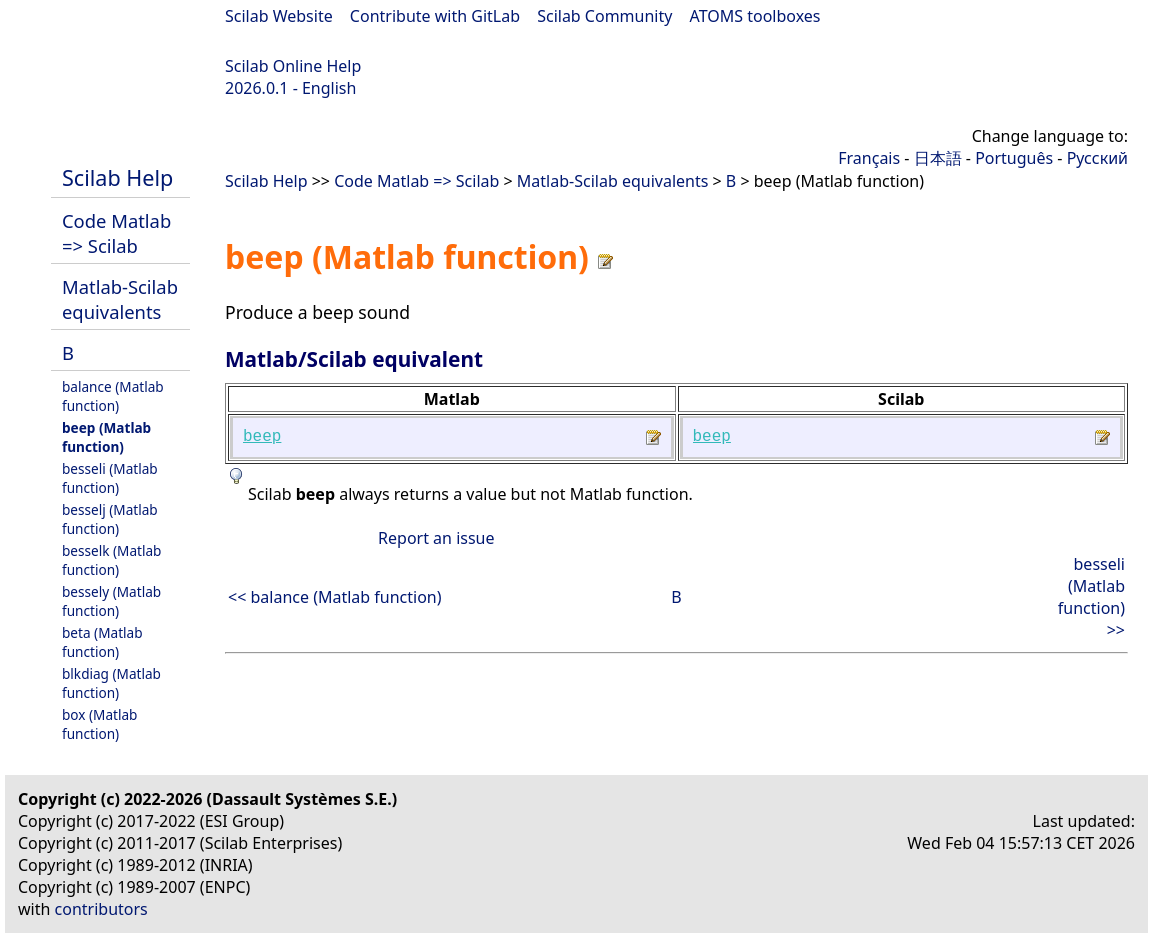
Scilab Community (604, 16)
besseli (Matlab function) (110, 478)
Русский (1097, 158)
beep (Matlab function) (106, 437)
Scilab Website (279, 16)
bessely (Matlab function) (111, 601)
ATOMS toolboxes (755, 16)
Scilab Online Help (293, 66)
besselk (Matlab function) (111, 560)
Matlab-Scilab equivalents (120, 299)
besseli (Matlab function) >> (1091, 597)
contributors (101, 909)
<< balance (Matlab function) (335, 597)
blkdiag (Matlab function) (111, 683)
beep (262, 437)
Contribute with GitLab (435, 16)
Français (869, 158)
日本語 (938, 158)
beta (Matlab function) (102, 642)
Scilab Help (117, 177)
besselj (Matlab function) (110, 519)
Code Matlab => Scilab (116, 233)
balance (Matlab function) (113, 396)
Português (1014, 158)
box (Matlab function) (99, 724)
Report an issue (436, 538)
